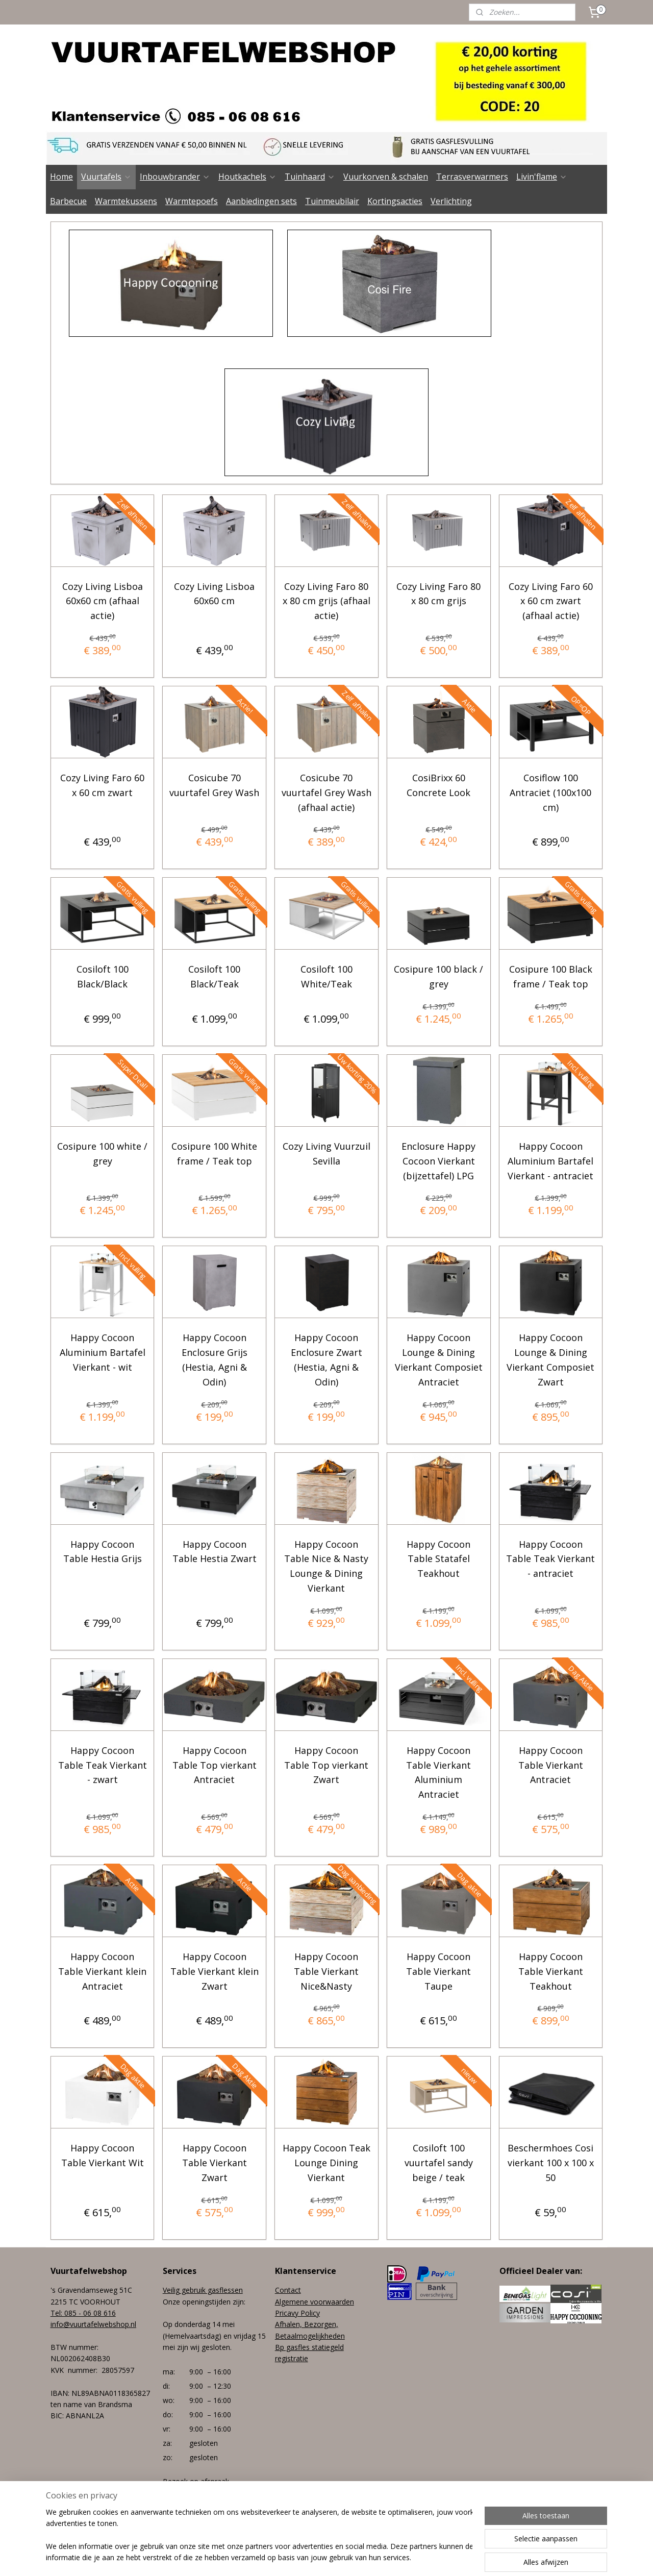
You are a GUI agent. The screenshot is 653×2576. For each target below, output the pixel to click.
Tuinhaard (310, 176)
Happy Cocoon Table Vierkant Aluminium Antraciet (438, 1772)
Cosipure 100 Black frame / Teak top (550, 976)
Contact (288, 2290)
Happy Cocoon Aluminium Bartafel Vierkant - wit (102, 1352)
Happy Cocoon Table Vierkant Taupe (438, 1971)
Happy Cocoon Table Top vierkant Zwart (326, 1765)
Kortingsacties (394, 201)
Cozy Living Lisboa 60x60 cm (214, 593)
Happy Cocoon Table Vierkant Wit (102, 2155)
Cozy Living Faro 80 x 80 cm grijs (438, 593)
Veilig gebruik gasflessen (203, 2290)
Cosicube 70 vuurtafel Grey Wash (214, 785)
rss (315, 2557)
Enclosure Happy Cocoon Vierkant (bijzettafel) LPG (438, 1161)
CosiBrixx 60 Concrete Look (438, 785)
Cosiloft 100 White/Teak (326, 976)
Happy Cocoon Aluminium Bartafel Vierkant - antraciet (550, 1161)
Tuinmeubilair (332, 201)
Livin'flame (541, 176)
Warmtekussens (126, 201)
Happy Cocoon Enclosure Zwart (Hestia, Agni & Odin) (326, 1359)
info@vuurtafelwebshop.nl (93, 2324)
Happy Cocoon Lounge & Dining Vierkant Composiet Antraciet (439, 1359)
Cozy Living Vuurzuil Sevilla (326, 1153)
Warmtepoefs (191, 201)
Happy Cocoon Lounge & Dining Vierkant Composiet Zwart (550, 1359)
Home (61, 176)
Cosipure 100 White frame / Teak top (214, 1153)
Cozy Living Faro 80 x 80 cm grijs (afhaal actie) (326, 601)
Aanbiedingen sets (261, 201)
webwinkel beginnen (354, 2557)
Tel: (57, 2313)
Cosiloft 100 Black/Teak (214, 976)
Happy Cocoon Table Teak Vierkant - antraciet (550, 1559)
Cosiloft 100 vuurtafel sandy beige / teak (439, 2163)
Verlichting (451, 201)
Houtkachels (247, 176)
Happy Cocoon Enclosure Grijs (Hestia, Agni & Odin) (214, 1359)
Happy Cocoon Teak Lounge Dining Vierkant (326, 2163)
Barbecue (68, 201)
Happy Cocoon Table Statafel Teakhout (438, 1559)
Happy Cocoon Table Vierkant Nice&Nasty (326, 1971)
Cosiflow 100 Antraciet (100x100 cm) (550, 792)
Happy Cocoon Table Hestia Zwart (214, 1551)
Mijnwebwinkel (443, 2557)
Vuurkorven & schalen (385, 176)
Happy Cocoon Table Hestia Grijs (102, 1551)
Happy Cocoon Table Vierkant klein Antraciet (102, 1971)
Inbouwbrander (175, 176)
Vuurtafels (106, 176)
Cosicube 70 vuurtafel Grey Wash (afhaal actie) (326, 792)
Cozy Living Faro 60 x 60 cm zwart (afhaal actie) (551, 601)
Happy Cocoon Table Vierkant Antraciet (550, 1765)
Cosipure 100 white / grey (102, 1153)
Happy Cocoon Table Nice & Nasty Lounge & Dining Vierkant (326, 1566)
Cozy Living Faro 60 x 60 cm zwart (102, 785)
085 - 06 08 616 (90, 2313)
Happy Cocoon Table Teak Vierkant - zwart (102, 1765)
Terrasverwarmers (472, 176)
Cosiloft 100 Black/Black (103, 976)
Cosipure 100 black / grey (438, 976)
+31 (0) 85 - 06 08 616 (199, 2515)
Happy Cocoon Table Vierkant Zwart (214, 2163)
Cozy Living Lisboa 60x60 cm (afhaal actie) (102, 601)
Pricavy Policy (297, 2313)
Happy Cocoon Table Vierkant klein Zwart (214, 1971)
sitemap (294, 2557)
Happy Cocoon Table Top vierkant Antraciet (214, 1765)
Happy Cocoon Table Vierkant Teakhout (550, 1971)
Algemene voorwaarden (314, 2302)
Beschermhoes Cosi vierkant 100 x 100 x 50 (551, 2163)
